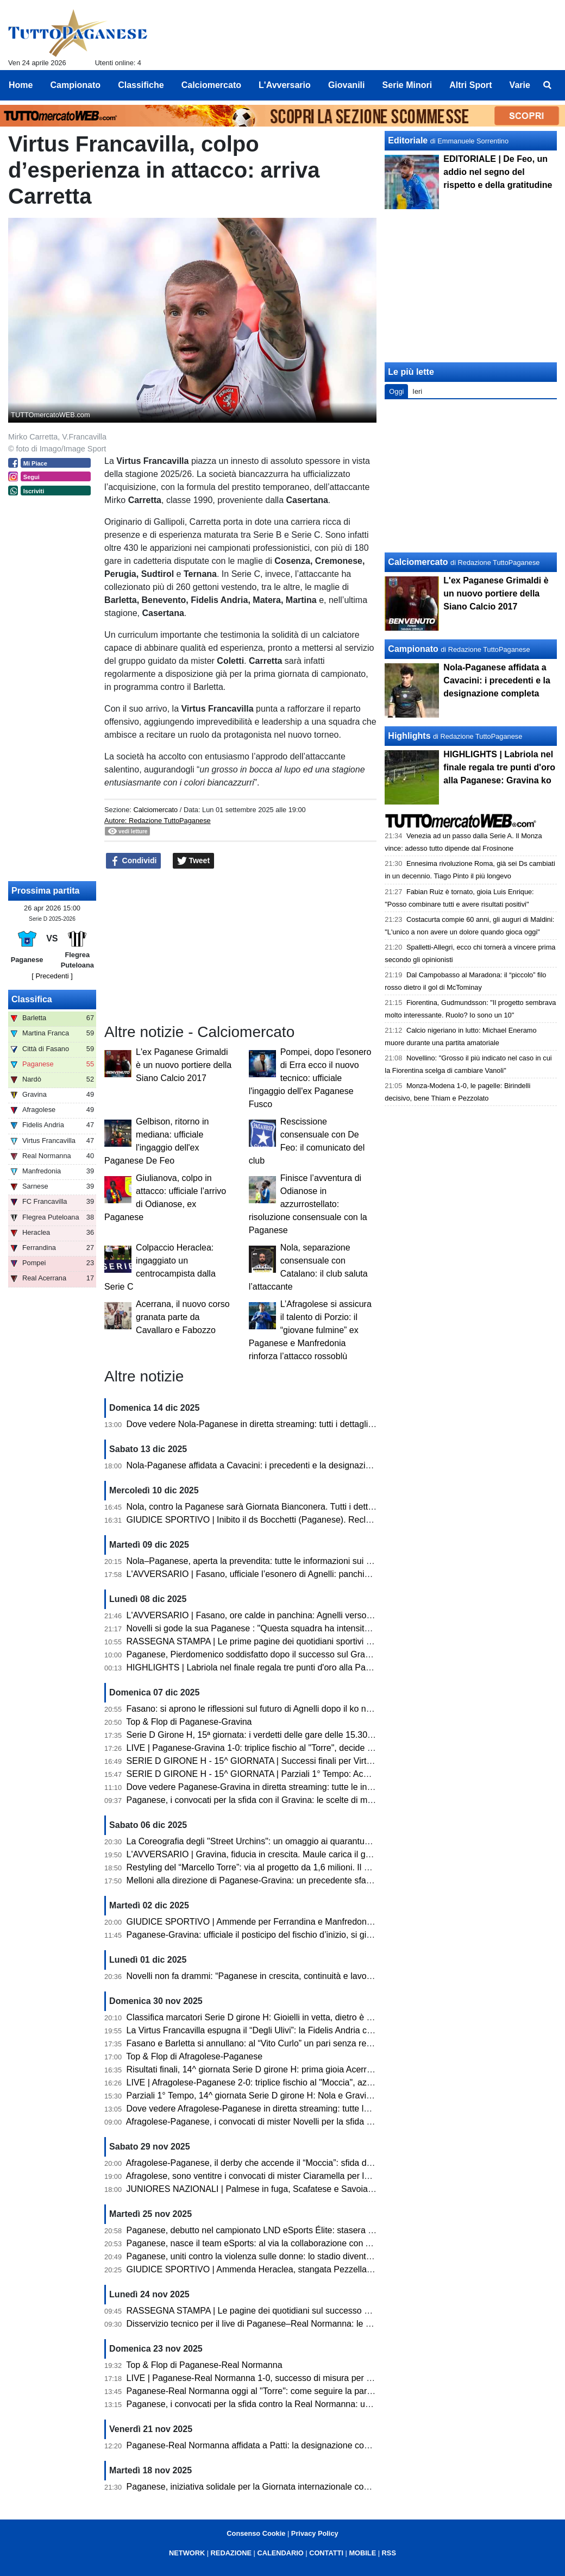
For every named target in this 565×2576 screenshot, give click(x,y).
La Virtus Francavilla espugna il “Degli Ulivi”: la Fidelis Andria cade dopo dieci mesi (285, 2030)
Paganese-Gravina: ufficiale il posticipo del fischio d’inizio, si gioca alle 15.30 (273, 1934)
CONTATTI (326, 2553)
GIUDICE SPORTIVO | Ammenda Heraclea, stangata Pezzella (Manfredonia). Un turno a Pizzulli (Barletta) (331, 2269)
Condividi (133, 861)
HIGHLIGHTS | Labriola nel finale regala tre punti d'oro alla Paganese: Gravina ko (284, 1667)
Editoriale (408, 140)
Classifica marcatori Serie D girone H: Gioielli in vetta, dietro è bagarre (262, 2017)
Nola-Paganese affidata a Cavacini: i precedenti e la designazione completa (272, 1465)
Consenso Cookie (256, 2533)
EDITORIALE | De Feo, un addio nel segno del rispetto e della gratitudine (497, 172)
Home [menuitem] (21, 85)
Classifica (31, 999)
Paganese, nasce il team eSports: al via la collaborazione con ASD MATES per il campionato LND (315, 2243)
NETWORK (187, 2553)
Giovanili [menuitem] (346, 85)
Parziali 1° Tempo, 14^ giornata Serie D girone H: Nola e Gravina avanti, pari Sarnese (291, 2095)
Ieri (417, 391)
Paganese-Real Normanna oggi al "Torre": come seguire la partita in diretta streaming (291, 2391)
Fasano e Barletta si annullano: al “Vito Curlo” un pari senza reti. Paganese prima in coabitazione (313, 2043)
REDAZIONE (231, 2553)
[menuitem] (547, 85)
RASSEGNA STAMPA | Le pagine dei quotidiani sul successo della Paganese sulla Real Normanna (317, 2310)
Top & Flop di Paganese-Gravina (189, 1721)
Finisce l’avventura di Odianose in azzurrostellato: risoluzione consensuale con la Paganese (308, 1204)
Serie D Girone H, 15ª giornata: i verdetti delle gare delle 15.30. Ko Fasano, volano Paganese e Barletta (326, 1734)
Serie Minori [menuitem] (407, 85)
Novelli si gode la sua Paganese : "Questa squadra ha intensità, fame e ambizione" (286, 1628)
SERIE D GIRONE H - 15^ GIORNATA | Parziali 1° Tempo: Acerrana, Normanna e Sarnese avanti (314, 1774)
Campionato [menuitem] (76, 85)
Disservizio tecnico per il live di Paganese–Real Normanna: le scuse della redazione (288, 2323)
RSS (389, 2553)
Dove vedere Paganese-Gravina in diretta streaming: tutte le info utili (258, 1787)
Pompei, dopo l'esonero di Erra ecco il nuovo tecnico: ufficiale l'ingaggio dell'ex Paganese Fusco (310, 1078)
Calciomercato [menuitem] (211, 85)
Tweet (193, 861)
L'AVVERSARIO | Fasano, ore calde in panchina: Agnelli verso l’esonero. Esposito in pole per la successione (336, 1615)
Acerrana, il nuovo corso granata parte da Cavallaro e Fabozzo (183, 1317)
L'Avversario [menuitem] (285, 85)
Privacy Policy (314, 2533)
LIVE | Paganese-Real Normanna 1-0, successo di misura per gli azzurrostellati (279, 2378)
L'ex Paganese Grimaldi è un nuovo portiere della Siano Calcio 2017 (183, 1065)
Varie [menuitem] (520, 85)
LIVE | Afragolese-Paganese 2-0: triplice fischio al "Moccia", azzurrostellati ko (275, 2082)
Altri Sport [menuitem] (470, 85)
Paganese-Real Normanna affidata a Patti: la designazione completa (258, 2445)
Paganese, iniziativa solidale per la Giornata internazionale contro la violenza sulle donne (298, 2486)
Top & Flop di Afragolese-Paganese (194, 2056)
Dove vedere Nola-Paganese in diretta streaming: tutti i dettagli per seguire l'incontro (289, 1424)
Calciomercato (155, 810)
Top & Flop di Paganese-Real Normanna (204, 2365)
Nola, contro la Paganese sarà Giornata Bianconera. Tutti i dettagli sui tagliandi (278, 1506)
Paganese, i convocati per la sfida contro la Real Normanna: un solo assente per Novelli (296, 2404)
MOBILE (362, 2553)
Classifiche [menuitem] (141, 85)
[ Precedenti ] (52, 976)
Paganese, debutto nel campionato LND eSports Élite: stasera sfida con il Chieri (281, 2230)
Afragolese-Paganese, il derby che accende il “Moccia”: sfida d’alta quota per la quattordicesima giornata (327, 2162)
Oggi (396, 391)
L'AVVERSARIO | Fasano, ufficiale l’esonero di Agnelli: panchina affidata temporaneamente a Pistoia (320, 1574)
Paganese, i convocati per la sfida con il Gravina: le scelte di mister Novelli (269, 1800)
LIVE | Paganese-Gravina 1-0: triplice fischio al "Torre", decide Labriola (262, 1747)
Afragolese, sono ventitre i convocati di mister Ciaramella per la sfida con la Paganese (291, 2176)
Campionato (413, 649)
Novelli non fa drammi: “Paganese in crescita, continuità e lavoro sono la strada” (281, 1976)
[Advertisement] (471, 476)
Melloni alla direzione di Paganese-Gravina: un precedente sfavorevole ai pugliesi (283, 1880)
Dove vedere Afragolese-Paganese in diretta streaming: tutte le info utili (263, 2108)
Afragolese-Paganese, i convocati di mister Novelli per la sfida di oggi (259, 2121)
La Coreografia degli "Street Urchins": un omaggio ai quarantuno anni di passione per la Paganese (316, 1841)
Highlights (409, 735)
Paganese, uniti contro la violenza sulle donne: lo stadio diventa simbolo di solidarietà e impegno (312, 2256)
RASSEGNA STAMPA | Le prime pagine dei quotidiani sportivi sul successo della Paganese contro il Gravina (335, 1641)
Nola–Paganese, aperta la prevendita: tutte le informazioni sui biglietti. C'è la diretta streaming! (308, 1561)
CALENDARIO (280, 2553)
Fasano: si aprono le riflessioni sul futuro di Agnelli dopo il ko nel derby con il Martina (289, 1708)
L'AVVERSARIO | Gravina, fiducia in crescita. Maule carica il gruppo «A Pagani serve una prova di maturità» (335, 1854)
